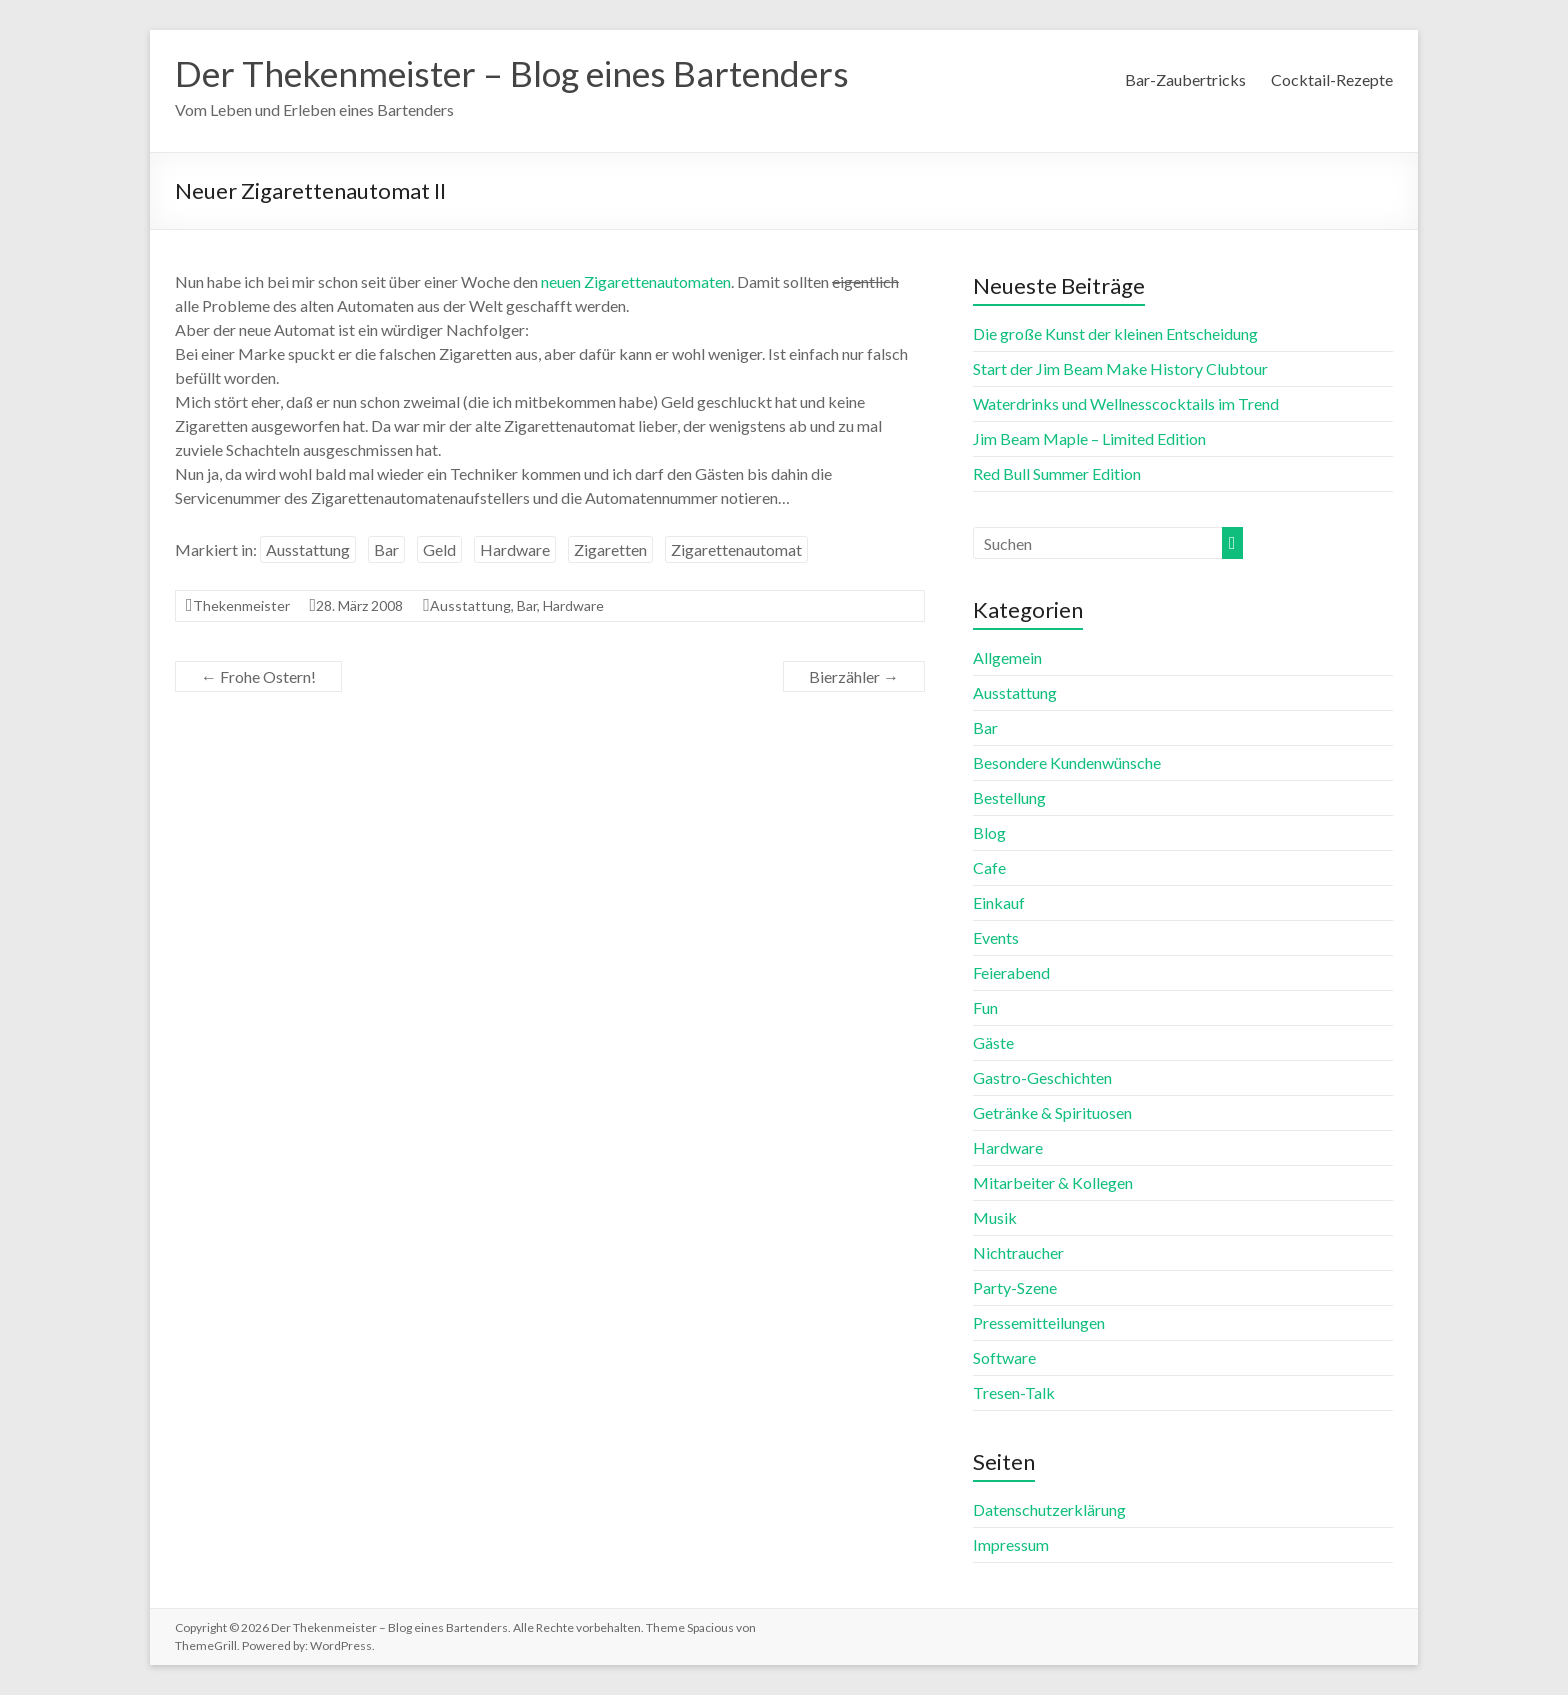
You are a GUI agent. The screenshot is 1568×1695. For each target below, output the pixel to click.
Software (1004, 1357)
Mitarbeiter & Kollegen (1053, 1182)
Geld (439, 549)
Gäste (993, 1042)
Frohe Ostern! (258, 676)
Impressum (1011, 1544)
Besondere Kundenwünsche (1067, 762)
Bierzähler (854, 676)
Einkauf (999, 902)
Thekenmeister (241, 605)
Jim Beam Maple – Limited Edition (1089, 438)
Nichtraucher (1018, 1252)
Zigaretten (610, 549)
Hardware (515, 549)
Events (996, 937)
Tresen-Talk (1014, 1392)
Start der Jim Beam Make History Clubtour (1120, 368)
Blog (989, 832)
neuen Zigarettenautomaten (636, 281)
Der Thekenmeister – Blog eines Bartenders (521, 73)
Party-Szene (1015, 1287)
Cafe (989, 867)
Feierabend (1011, 972)
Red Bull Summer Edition (1057, 473)
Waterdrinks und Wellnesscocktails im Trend (1126, 403)
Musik (995, 1217)
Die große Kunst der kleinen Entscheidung (1115, 333)
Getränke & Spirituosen (1052, 1112)
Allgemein (1007, 657)
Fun (985, 1007)
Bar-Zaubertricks (1185, 79)
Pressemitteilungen (1039, 1322)
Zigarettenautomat (736, 549)
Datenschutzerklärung (1049, 1509)
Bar (386, 549)
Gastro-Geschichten (1042, 1077)
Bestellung (1009, 797)
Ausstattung (308, 549)
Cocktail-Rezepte (1332, 79)
